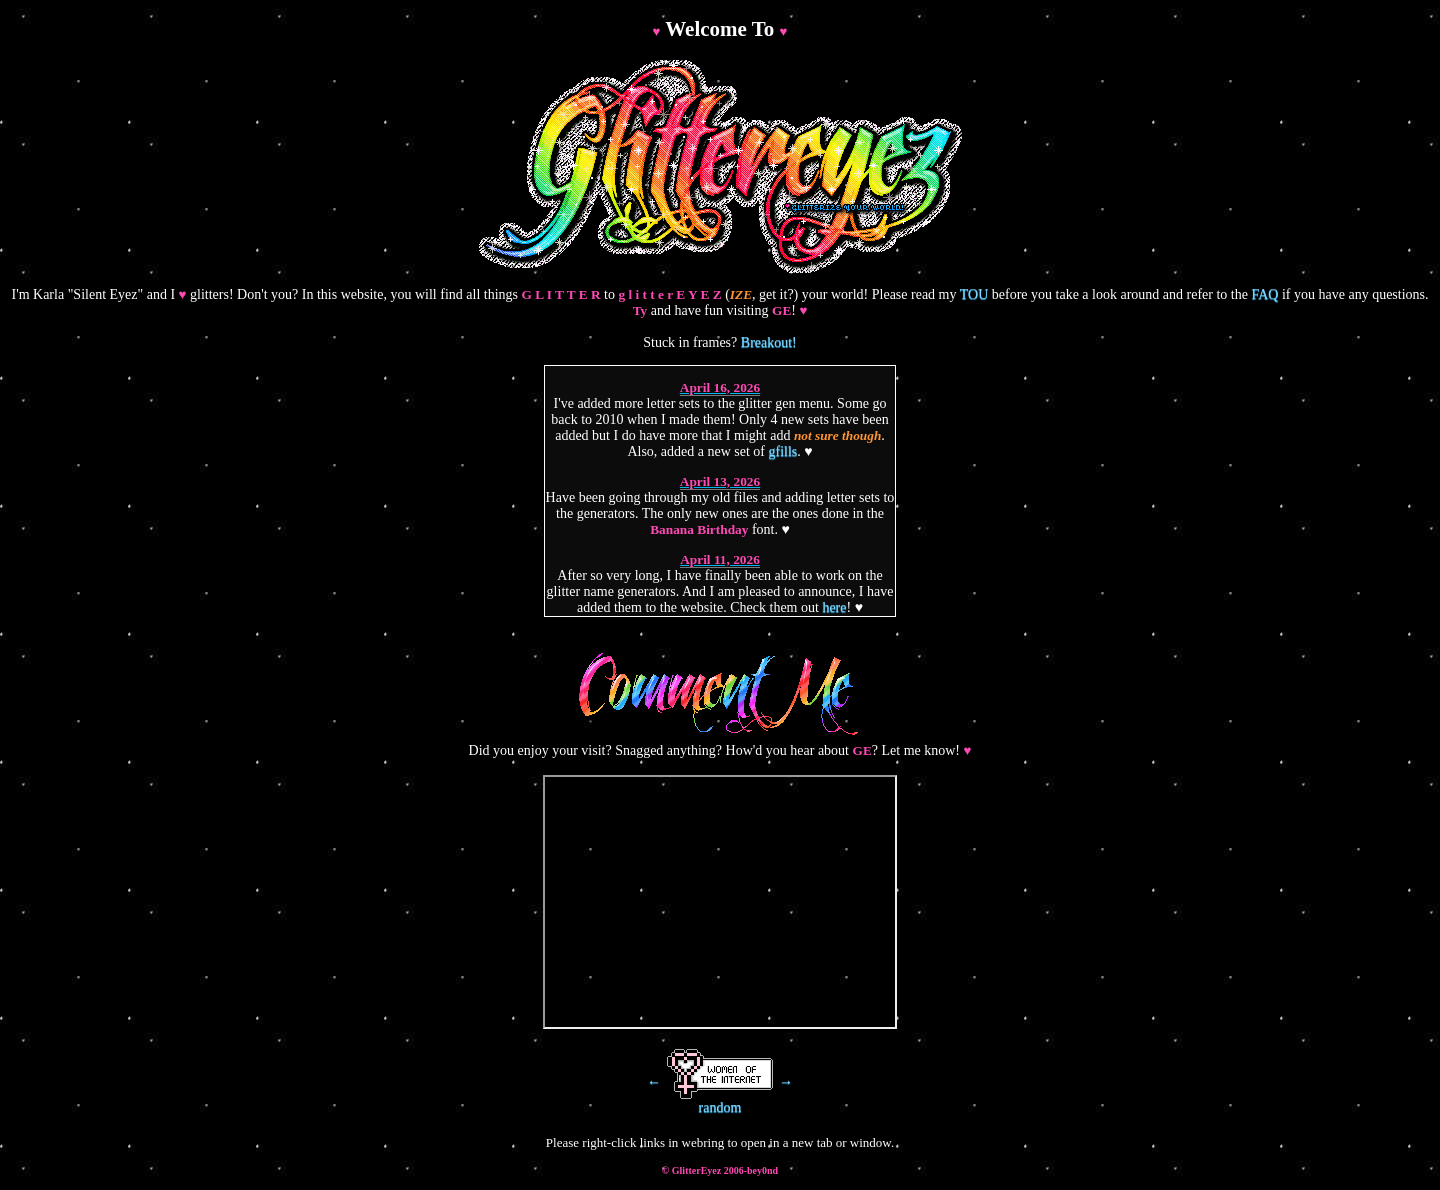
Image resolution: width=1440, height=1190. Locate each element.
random (720, 1107)
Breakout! (769, 342)
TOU (974, 294)
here (834, 607)
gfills (783, 451)
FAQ (1264, 294)
